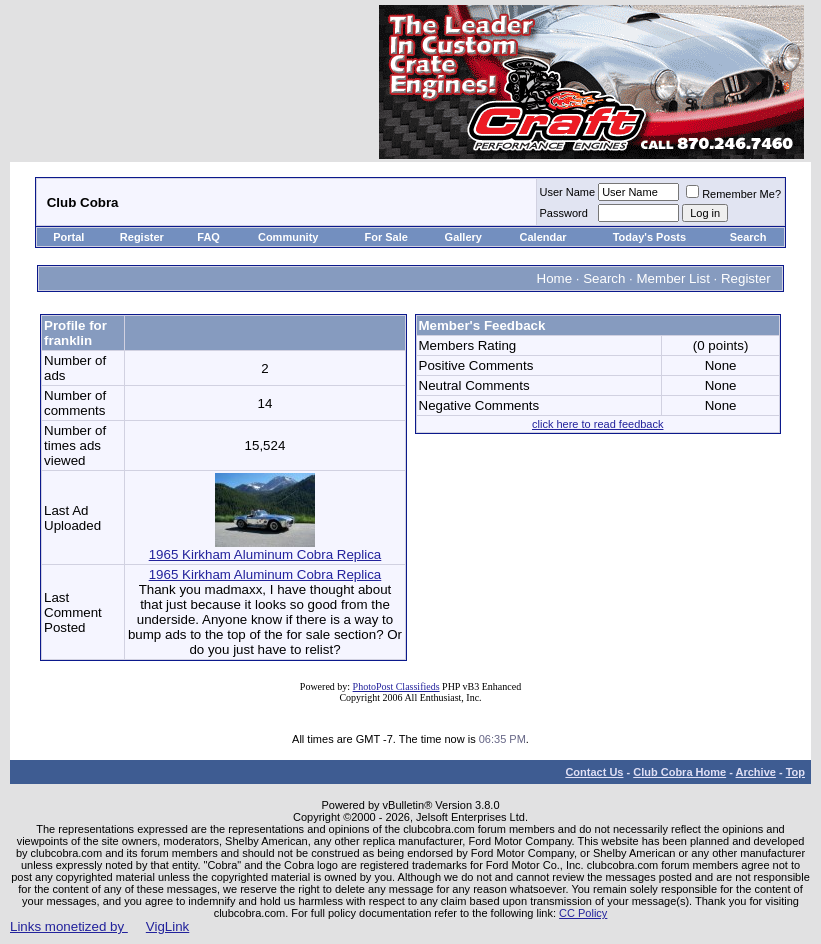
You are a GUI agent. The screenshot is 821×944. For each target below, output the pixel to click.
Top (795, 772)
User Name (568, 192)
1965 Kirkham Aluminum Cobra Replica (265, 548)
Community (290, 237)
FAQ (208, 237)
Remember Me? (733, 194)
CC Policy (583, 913)
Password (564, 213)
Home (555, 278)
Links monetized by (99, 926)
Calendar (543, 237)
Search (748, 237)
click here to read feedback (597, 424)
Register (142, 237)
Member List (673, 278)
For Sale (385, 237)
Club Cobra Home (679, 772)
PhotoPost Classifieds (396, 686)
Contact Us (594, 772)
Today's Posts (649, 237)
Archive (756, 772)
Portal (68, 237)
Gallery (463, 237)
